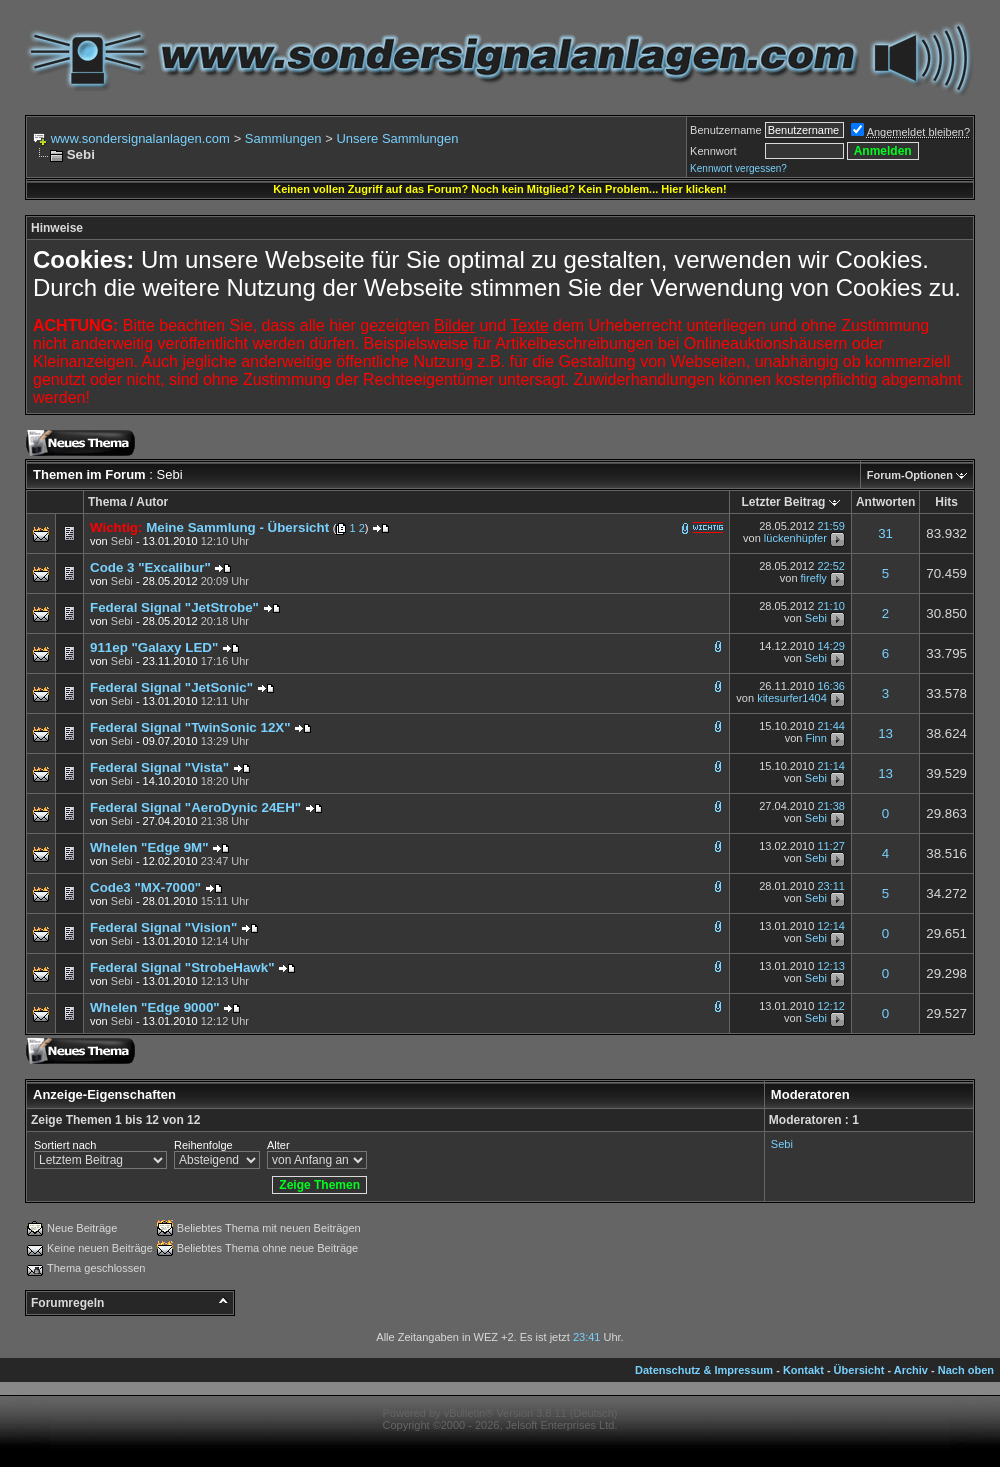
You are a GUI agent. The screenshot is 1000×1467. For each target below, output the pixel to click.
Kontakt (803, 1370)
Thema (107, 502)
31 (885, 533)
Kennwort (713, 151)
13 (885, 733)
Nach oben (966, 1370)
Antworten (885, 502)
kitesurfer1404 (792, 699)
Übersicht (859, 1370)
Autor (152, 502)
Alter (278, 1145)
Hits (946, 502)
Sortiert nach (65, 1145)
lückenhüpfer (795, 538)
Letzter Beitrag (783, 502)
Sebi (816, 619)
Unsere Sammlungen (397, 138)
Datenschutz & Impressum (704, 1370)
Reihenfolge (203, 1145)
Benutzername (726, 130)
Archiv (911, 1370)
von (111, 541)
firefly (814, 579)
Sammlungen (283, 138)
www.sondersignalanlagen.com (140, 138)
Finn (815, 739)
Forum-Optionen (910, 475)
